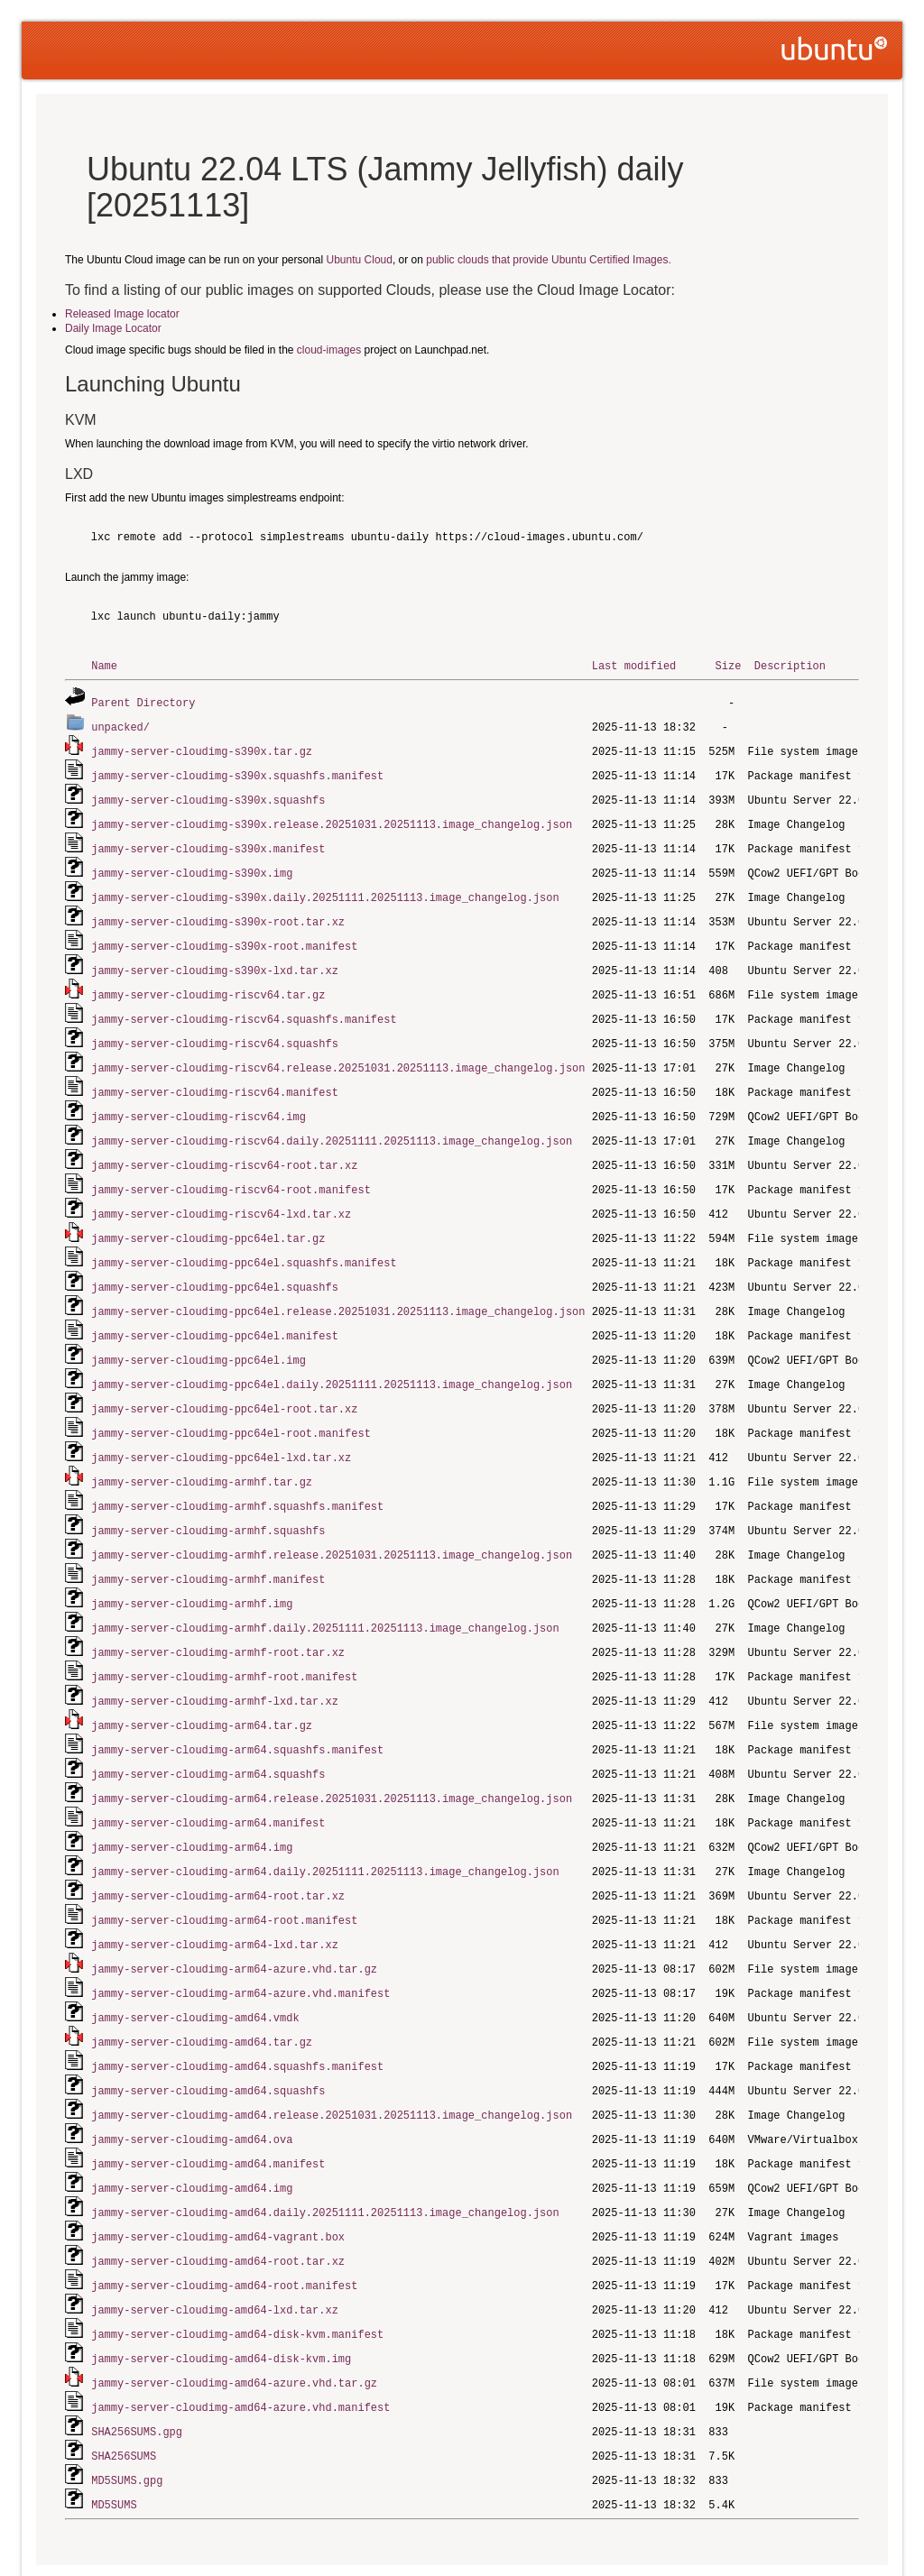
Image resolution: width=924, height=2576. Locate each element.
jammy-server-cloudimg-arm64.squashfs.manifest (237, 1709)
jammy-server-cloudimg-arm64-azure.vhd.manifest (240, 1944)
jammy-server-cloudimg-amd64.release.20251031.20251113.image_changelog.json (331, 2061)
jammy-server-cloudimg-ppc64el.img (198, 1334)
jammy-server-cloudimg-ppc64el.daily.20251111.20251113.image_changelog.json (331, 1358)
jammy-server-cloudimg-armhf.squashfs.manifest (237, 1475)
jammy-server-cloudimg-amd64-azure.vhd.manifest (240, 2343)
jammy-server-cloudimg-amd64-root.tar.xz (218, 2202)
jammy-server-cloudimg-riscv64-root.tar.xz (224, 1147)
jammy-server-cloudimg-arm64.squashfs (208, 1733)
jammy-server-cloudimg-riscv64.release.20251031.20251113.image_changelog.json (338, 1053)
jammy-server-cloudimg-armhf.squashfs (208, 1498)
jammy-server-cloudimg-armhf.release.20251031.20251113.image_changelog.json (331, 1522)
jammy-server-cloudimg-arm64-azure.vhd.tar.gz (234, 1920)
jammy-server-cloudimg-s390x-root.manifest (224, 935)
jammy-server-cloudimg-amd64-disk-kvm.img (221, 2296)
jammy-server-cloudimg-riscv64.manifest (214, 1076)
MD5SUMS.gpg (126, 2413)
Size (728, 665)
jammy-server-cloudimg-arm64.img (191, 1803)
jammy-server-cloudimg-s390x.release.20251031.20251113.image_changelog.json (331, 818)
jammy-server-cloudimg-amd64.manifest (208, 2108)
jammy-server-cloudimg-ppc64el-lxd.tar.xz (221, 1428)
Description (790, 665)
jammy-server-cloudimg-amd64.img (191, 2131)
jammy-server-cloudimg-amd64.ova (191, 2085)
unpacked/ (120, 724)
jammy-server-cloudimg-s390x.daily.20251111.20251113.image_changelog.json (325, 889)
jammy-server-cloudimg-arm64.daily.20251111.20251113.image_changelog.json (325, 1827)
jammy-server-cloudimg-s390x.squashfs (208, 795)
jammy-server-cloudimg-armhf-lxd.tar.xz (214, 1662)
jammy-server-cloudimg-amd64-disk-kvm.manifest (237, 2272)
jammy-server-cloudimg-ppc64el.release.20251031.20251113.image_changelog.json (338, 1287)
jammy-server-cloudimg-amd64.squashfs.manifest (237, 2014)
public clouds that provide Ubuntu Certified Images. (548, 259)
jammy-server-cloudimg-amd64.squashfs (208, 2038)
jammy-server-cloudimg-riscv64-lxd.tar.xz (221, 1193)
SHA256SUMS (123, 2389)
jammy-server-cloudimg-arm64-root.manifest (224, 1873)
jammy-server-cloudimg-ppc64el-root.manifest (231, 1404)
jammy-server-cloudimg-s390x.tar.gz (201, 748)
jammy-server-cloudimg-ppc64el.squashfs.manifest (243, 1240)
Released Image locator (122, 314)
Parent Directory (143, 701)
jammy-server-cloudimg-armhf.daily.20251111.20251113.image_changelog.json (325, 1592)
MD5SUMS (113, 2436)
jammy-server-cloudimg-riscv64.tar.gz (208, 982)
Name (104, 665)
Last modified (634, 665)
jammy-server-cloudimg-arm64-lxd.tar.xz (214, 1897)
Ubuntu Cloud (360, 259)
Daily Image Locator (113, 328)
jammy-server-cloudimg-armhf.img (191, 1569)
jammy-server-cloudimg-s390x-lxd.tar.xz (214, 959)
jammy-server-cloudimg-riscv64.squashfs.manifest (243, 1006)
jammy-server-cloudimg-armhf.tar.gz (201, 1451)
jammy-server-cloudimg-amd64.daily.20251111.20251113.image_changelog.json (325, 2155)
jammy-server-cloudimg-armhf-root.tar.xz (218, 1616)
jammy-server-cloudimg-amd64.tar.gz (201, 1991)
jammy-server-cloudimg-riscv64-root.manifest (231, 1170)
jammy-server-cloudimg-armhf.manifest (208, 1545)
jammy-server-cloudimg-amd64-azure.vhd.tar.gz (234, 2319)
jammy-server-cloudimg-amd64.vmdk (195, 1967)
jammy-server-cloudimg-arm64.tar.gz (201, 1686)
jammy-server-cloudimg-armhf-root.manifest (224, 1639)
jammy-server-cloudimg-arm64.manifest (208, 1780)
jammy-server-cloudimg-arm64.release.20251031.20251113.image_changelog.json (331, 1756)
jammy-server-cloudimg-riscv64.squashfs (214, 1029)
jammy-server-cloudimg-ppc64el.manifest (214, 1311)
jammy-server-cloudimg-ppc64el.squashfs (214, 1264)
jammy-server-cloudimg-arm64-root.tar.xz (218, 1850)
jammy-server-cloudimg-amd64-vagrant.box (218, 2178)
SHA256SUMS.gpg (136, 2366)
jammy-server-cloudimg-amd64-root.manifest (224, 2225)
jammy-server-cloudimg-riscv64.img (198, 1100)
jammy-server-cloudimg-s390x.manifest (208, 842)
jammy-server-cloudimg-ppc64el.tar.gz (208, 1217)
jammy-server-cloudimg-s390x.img (191, 865)
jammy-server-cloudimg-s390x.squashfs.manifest (237, 771)
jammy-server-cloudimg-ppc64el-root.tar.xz (224, 1381)
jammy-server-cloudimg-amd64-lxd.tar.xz (214, 2249)
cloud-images (329, 350)
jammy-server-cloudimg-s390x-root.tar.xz (218, 912)
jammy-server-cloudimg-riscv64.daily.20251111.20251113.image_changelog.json (331, 1123)
